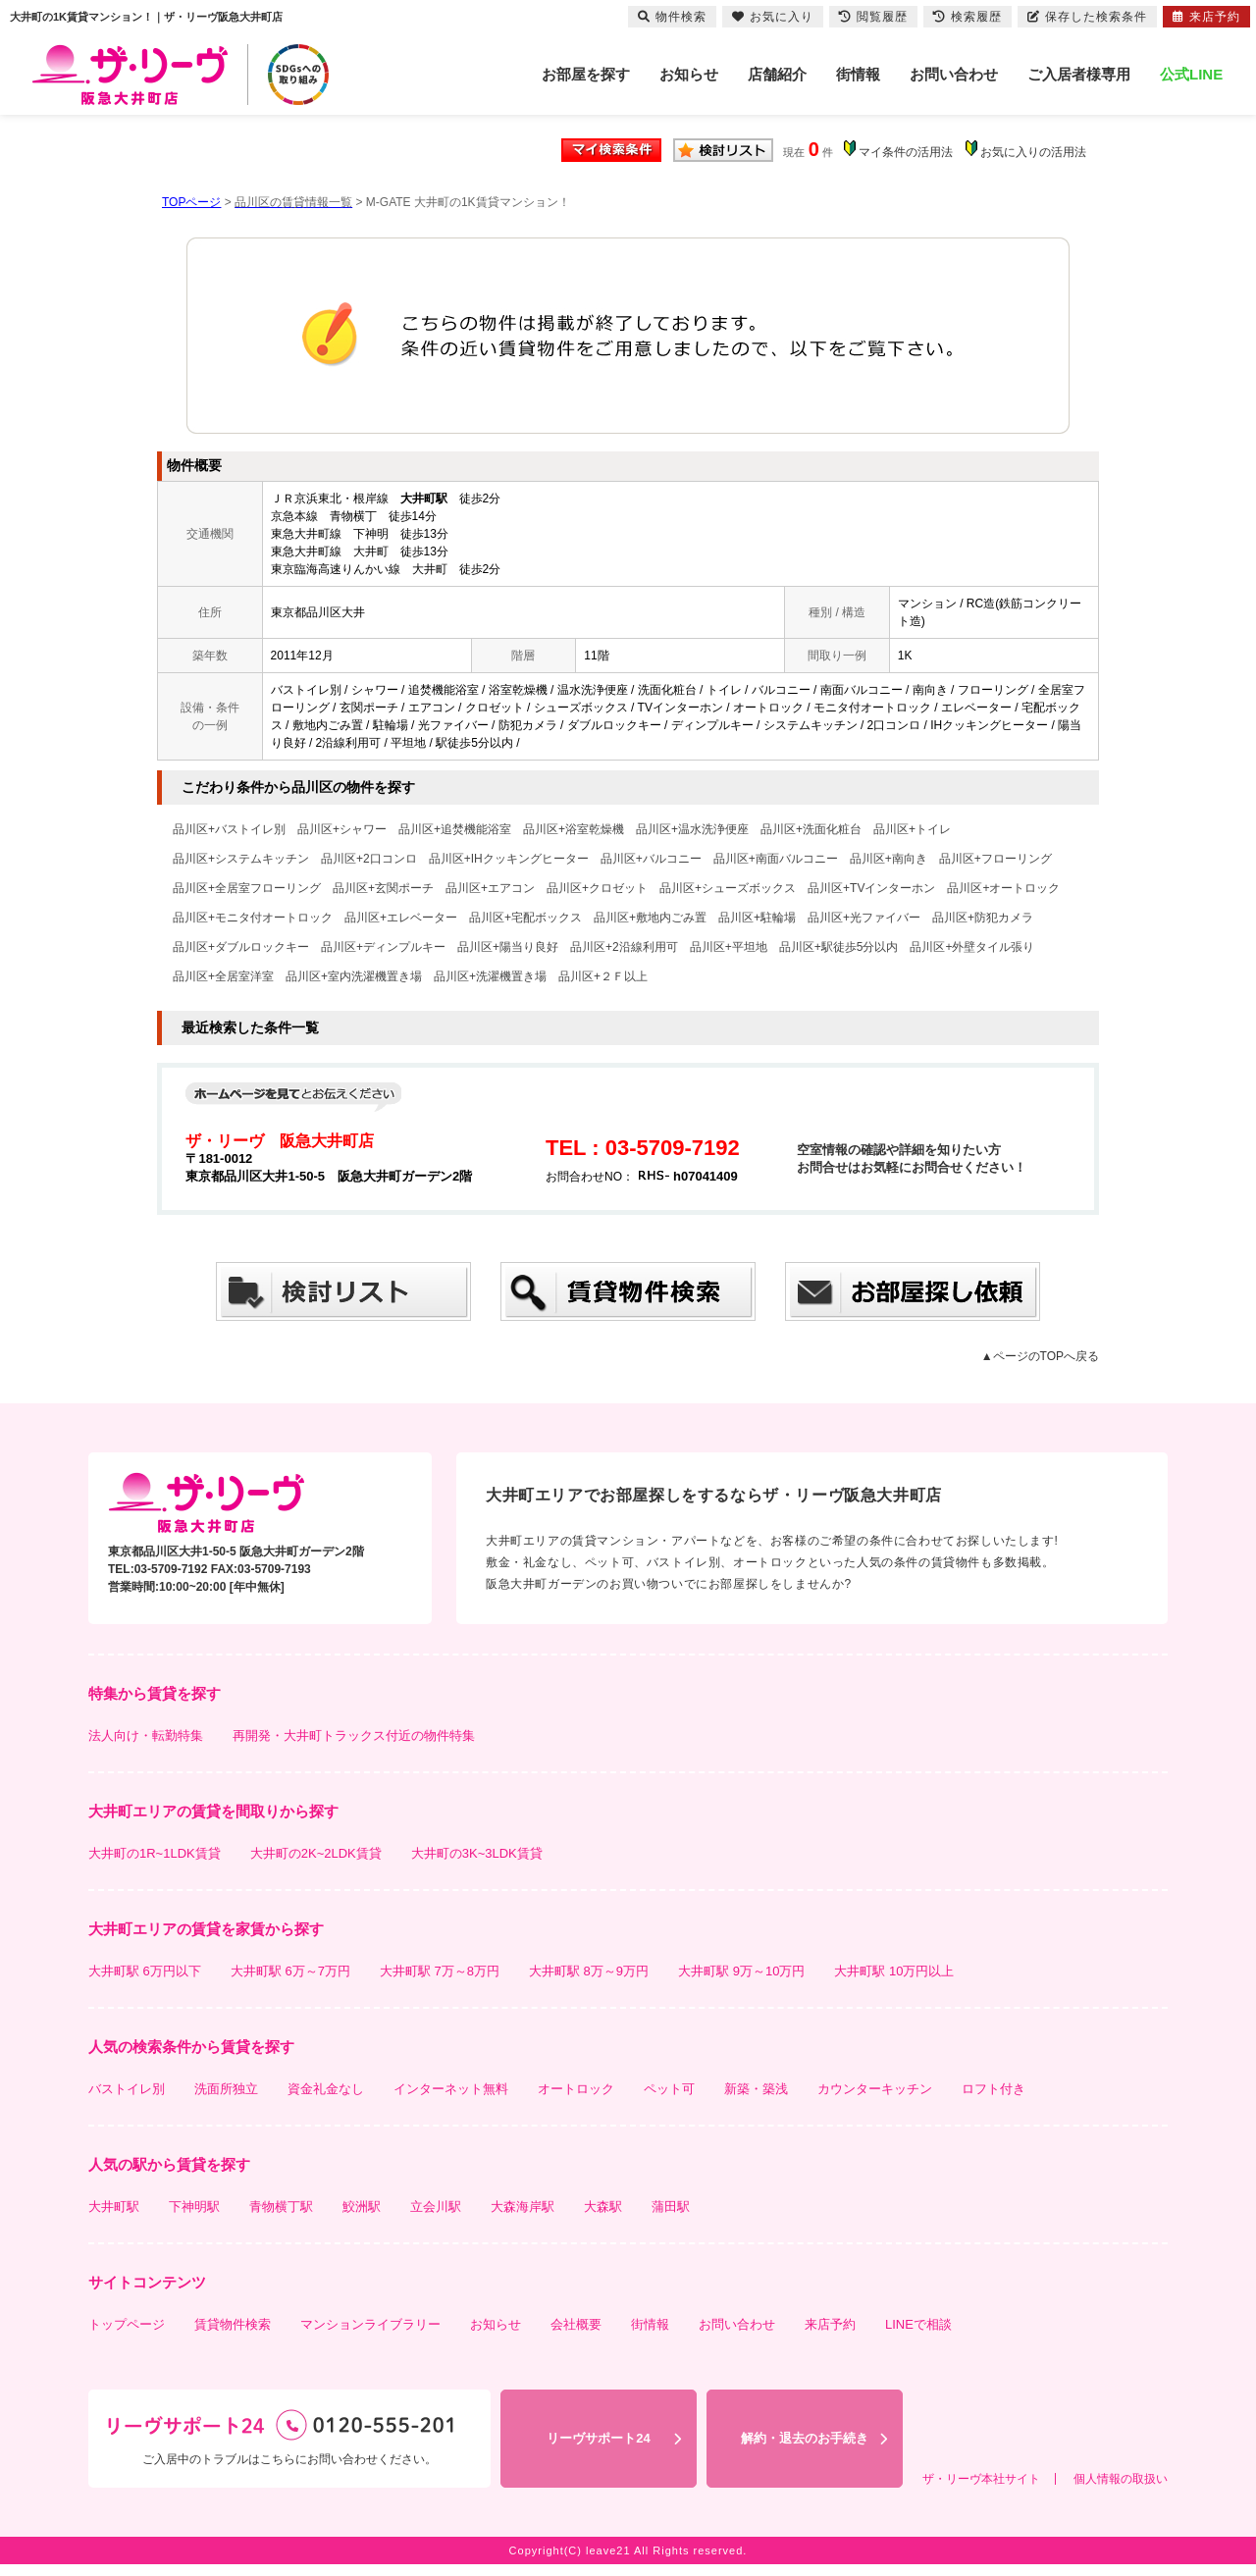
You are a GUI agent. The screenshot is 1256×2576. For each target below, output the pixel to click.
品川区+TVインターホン (871, 888)
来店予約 (830, 2324)
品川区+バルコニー (651, 859)
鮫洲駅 (361, 2206)
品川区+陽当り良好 (507, 947)
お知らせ (688, 74)
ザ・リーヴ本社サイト (981, 2479)
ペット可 (669, 2088)
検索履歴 (967, 17)
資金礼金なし (326, 2088)
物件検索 (672, 17)
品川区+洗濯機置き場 (490, 976)
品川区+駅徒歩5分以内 (839, 947)
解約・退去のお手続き (804, 2438)
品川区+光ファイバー (864, 917)
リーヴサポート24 (598, 2438)
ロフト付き (993, 2088)
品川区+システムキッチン (241, 859)
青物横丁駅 (281, 2206)
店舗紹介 (777, 74)
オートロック (576, 2088)
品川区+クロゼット (597, 888)
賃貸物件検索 (232, 2324)
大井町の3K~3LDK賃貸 (477, 1853)
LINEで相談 (918, 2324)
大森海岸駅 (522, 2206)
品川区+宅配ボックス (525, 917)
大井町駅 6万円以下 (144, 1971)
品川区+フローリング (995, 859)
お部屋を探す (586, 74)
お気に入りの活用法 (1033, 152)
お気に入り (772, 17)
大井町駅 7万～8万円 (439, 1971)
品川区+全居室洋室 (223, 976)
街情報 (858, 74)
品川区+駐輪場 (757, 917)
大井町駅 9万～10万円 (741, 1971)
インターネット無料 (450, 2088)
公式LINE (1191, 74)
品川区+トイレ (912, 829)
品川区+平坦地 (728, 947)
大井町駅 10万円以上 (894, 1971)
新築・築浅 (756, 2088)
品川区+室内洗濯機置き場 (354, 976)
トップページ (126, 2324)
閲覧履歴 (873, 17)
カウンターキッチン (874, 2088)
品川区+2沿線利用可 (624, 947)
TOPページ (191, 202)
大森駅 (603, 2206)
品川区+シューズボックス (727, 888)
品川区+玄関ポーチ (383, 888)
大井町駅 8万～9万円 (589, 1971)
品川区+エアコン (490, 888)
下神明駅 (194, 2206)
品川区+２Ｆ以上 (603, 976)
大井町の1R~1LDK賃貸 (154, 1853)
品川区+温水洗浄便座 (692, 829)
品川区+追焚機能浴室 (454, 829)
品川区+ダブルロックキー (241, 947)
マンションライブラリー (370, 2324)
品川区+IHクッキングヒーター (509, 859)
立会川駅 (435, 2206)
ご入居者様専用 (1078, 74)
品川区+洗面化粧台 (811, 829)
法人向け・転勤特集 (145, 1735)
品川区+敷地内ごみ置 (650, 917)
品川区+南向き (888, 859)
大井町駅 (113, 2206)
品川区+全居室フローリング (247, 888)
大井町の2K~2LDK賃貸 (316, 1853)
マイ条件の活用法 (906, 152)
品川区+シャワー (342, 829)
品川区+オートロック (1003, 888)
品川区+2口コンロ (369, 859)
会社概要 (576, 2324)
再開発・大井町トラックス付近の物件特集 (354, 1735)
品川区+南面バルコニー (775, 859)
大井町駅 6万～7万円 (290, 1971)
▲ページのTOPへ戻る (1040, 1356)
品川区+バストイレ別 (229, 829)
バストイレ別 (126, 2088)
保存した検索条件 (1087, 17)
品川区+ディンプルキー (383, 947)
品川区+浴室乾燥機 (573, 829)
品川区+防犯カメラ (982, 917)
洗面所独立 (226, 2088)
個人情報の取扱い (1120, 2479)
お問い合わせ (954, 74)
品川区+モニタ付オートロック (253, 917)
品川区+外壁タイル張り (972, 947)
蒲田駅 (671, 2206)
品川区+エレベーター (400, 917)
